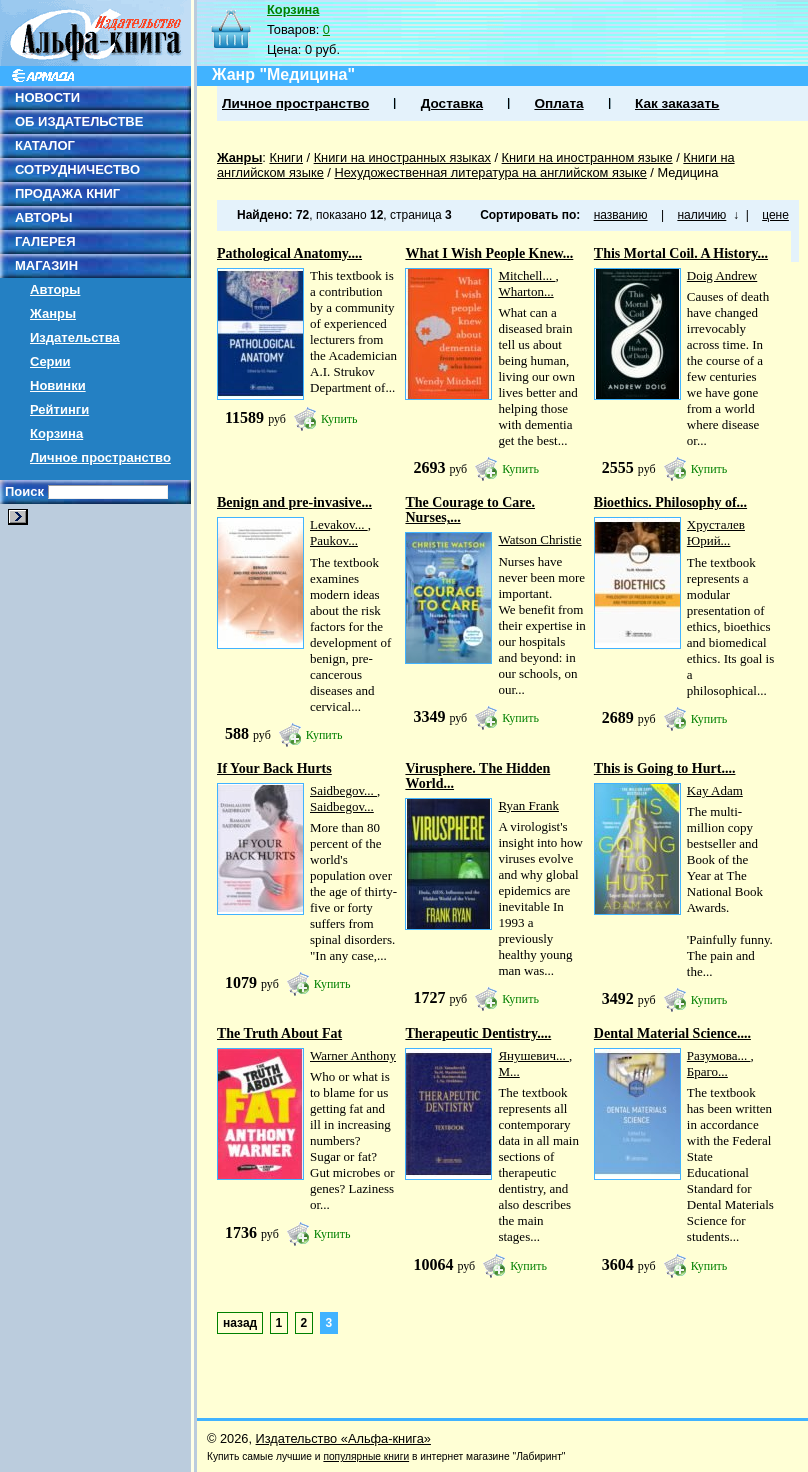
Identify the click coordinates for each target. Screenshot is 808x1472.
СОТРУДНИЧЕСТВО (77, 169)
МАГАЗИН (46, 265)
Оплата (558, 103)
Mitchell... (526, 275)
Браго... (707, 1071)
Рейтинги (59, 409)
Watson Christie (539, 539)
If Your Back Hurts (274, 768)
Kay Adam (715, 790)
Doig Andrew (722, 275)
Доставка (452, 103)
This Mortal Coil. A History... (681, 253)
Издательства (75, 337)
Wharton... (525, 291)
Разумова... (719, 1055)
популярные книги (366, 1456)
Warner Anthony (353, 1055)
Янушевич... (533, 1055)
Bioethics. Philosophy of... (670, 502)
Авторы (55, 289)
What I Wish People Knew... (489, 253)
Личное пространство (100, 457)
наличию (701, 215)
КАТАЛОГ (45, 145)
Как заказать (677, 103)
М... (508, 1071)
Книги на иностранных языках (402, 157)
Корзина (56, 433)
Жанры (53, 313)
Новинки (58, 385)
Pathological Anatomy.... (289, 253)
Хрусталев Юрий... (716, 532)
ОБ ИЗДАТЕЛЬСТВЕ (79, 121)
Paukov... (334, 540)
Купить (339, 419)
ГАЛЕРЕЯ (45, 241)
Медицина (687, 172)
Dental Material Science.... (672, 1033)
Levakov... (339, 524)
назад (240, 1323)
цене (775, 215)
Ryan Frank (528, 805)
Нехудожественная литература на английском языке (490, 172)
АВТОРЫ (43, 217)
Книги (286, 157)
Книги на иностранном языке (587, 157)
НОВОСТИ (47, 97)
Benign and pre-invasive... (294, 502)
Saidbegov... (343, 790)
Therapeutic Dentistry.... (478, 1033)
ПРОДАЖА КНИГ (67, 193)
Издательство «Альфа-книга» (343, 1438)
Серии (50, 361)
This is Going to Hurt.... (665, 768)
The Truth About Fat (279, 1033)
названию (621, 215)
